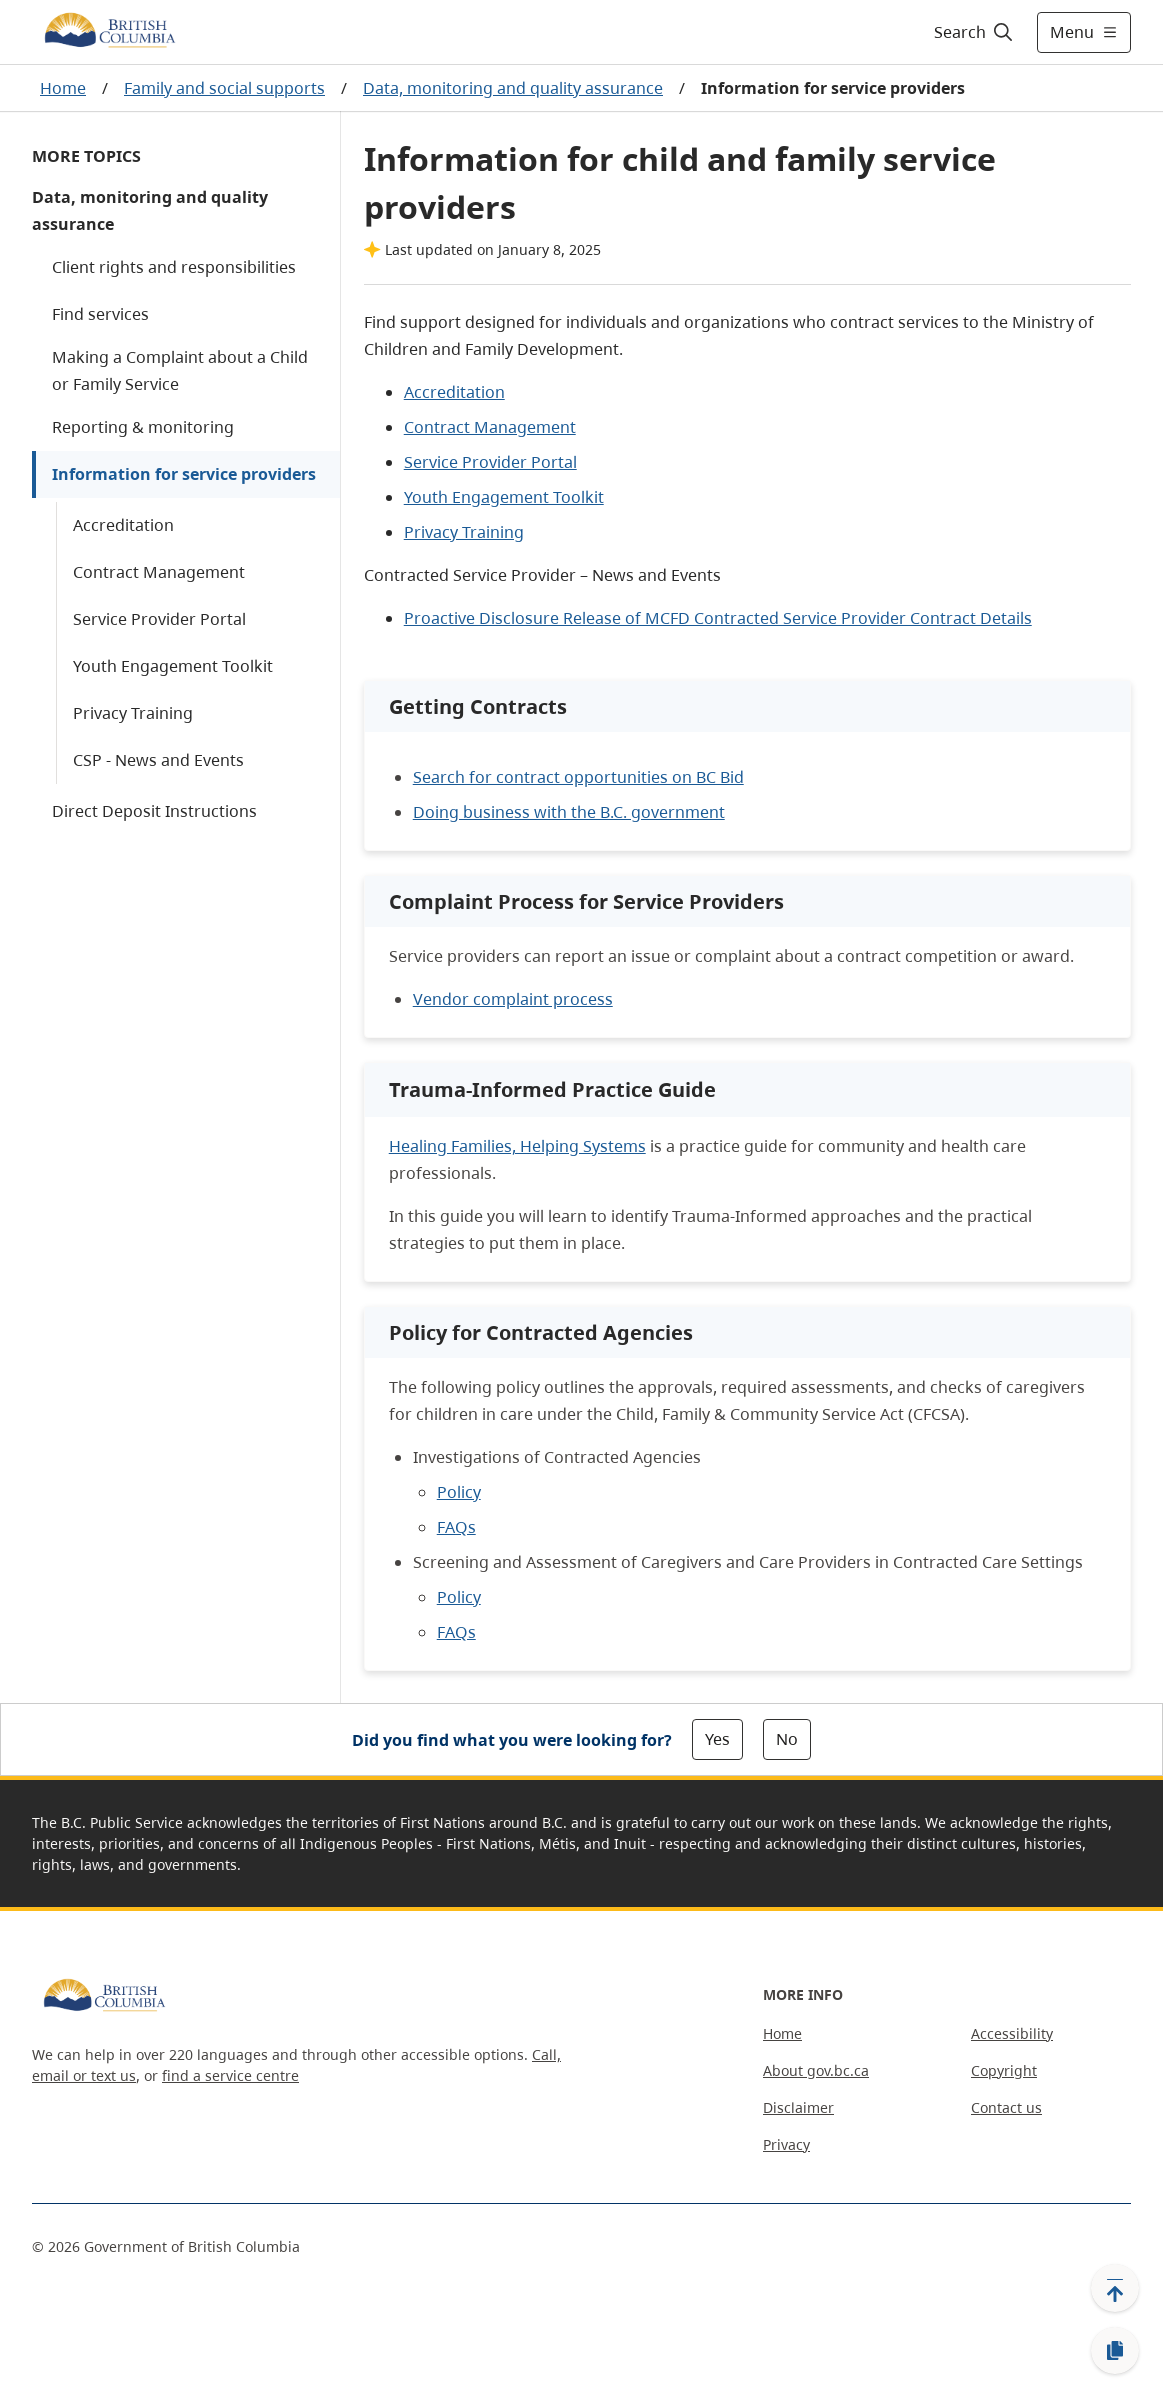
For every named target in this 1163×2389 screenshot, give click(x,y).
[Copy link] (1115, 2351)
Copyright (1004, 2070)
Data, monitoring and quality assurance (513, 88)
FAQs (456, 1527)
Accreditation (123, 525)
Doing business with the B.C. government (569, 812)
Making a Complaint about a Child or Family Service (180, 370)
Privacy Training (133, 713)
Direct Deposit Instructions (154, 811)
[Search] (974, 32)
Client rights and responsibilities (174, 267)
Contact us (1006, 2107)
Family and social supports (224, 88)
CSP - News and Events (158, 760)
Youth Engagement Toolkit (173, 666)
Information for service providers (184, 474)
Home (63, 88)
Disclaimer (798, 2107)
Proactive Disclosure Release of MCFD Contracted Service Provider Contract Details (718, 618)
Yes (717, 1739)
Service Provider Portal (159, 619)
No (787, 1739)
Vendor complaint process (513, 999)
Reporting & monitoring (143, 427)
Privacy (786, 2144)
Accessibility (1012, 2033)
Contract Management (159, 572)
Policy (459, 1492)
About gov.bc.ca (816, 2070)
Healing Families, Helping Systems (517, 1146)
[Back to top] (1115, 2288)
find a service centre (230, 2075)
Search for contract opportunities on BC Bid (578, 777)
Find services (100, 314)
